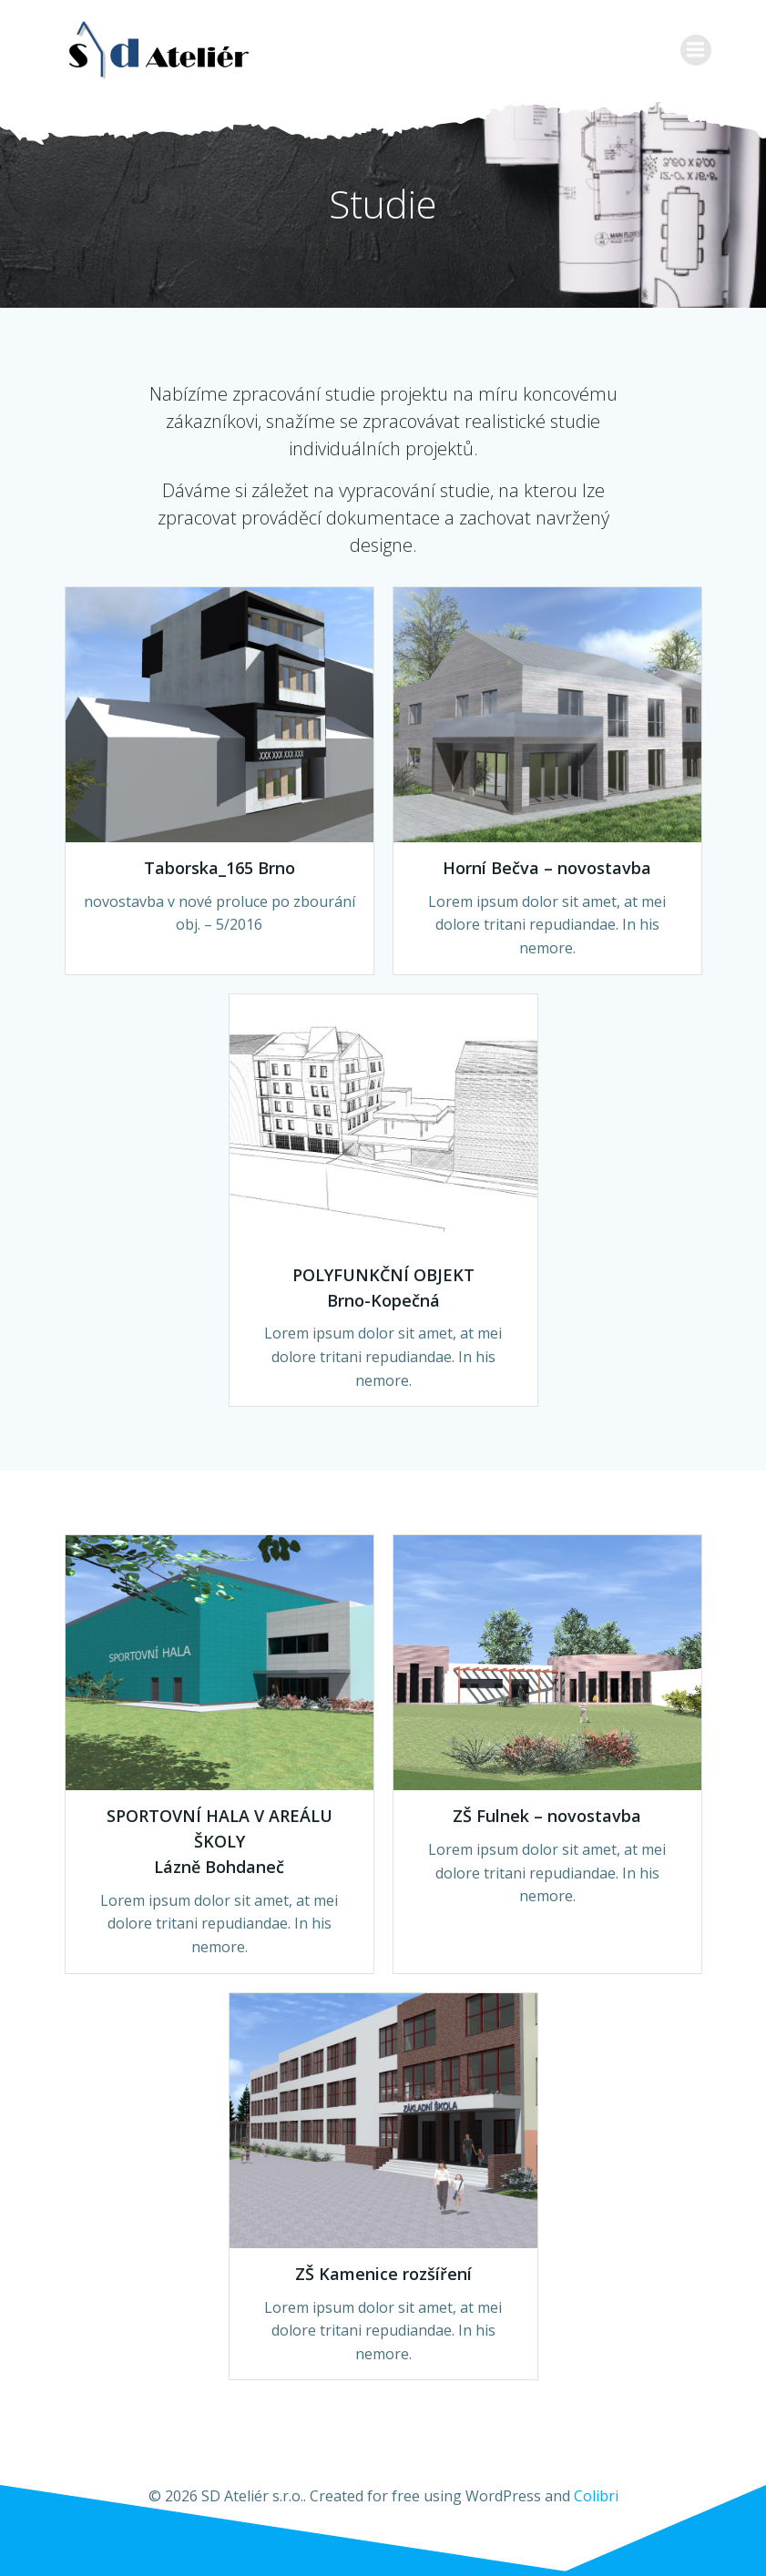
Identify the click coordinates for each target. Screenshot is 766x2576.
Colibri (596, 2496)
